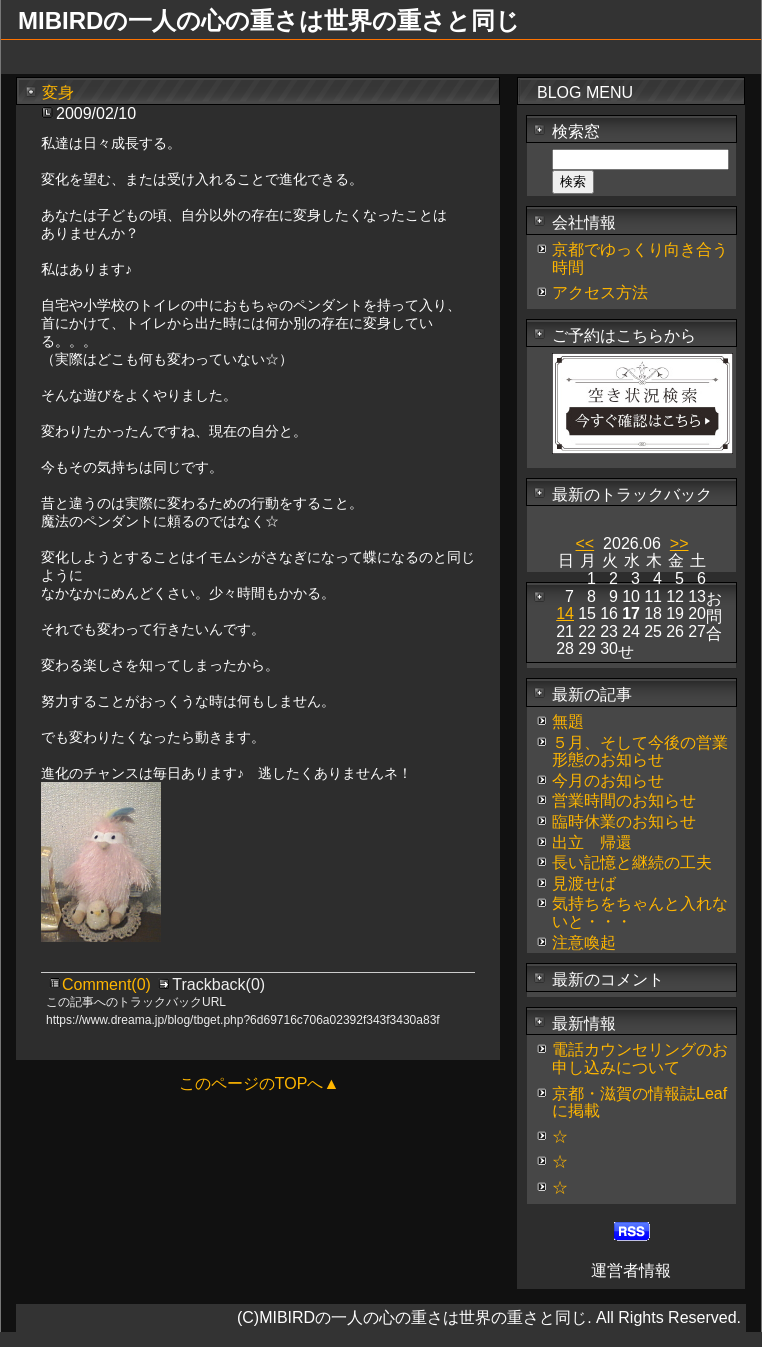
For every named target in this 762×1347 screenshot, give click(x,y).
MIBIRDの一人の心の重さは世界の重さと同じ (269, 20)
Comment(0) (108, 984)
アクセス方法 (600, 292)
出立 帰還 (592, 842)
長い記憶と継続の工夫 (632, 862)
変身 (58, 92)
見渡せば (584, 883)
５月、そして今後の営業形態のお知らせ (640, 751)
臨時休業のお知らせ (624, 821)
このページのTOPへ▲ (259, 1083)
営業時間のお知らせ (624, 800)
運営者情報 (631, 1270)
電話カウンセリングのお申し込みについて (640, 1058)
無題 (568, 721)
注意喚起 (584, 942)
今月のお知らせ (608, 780)
